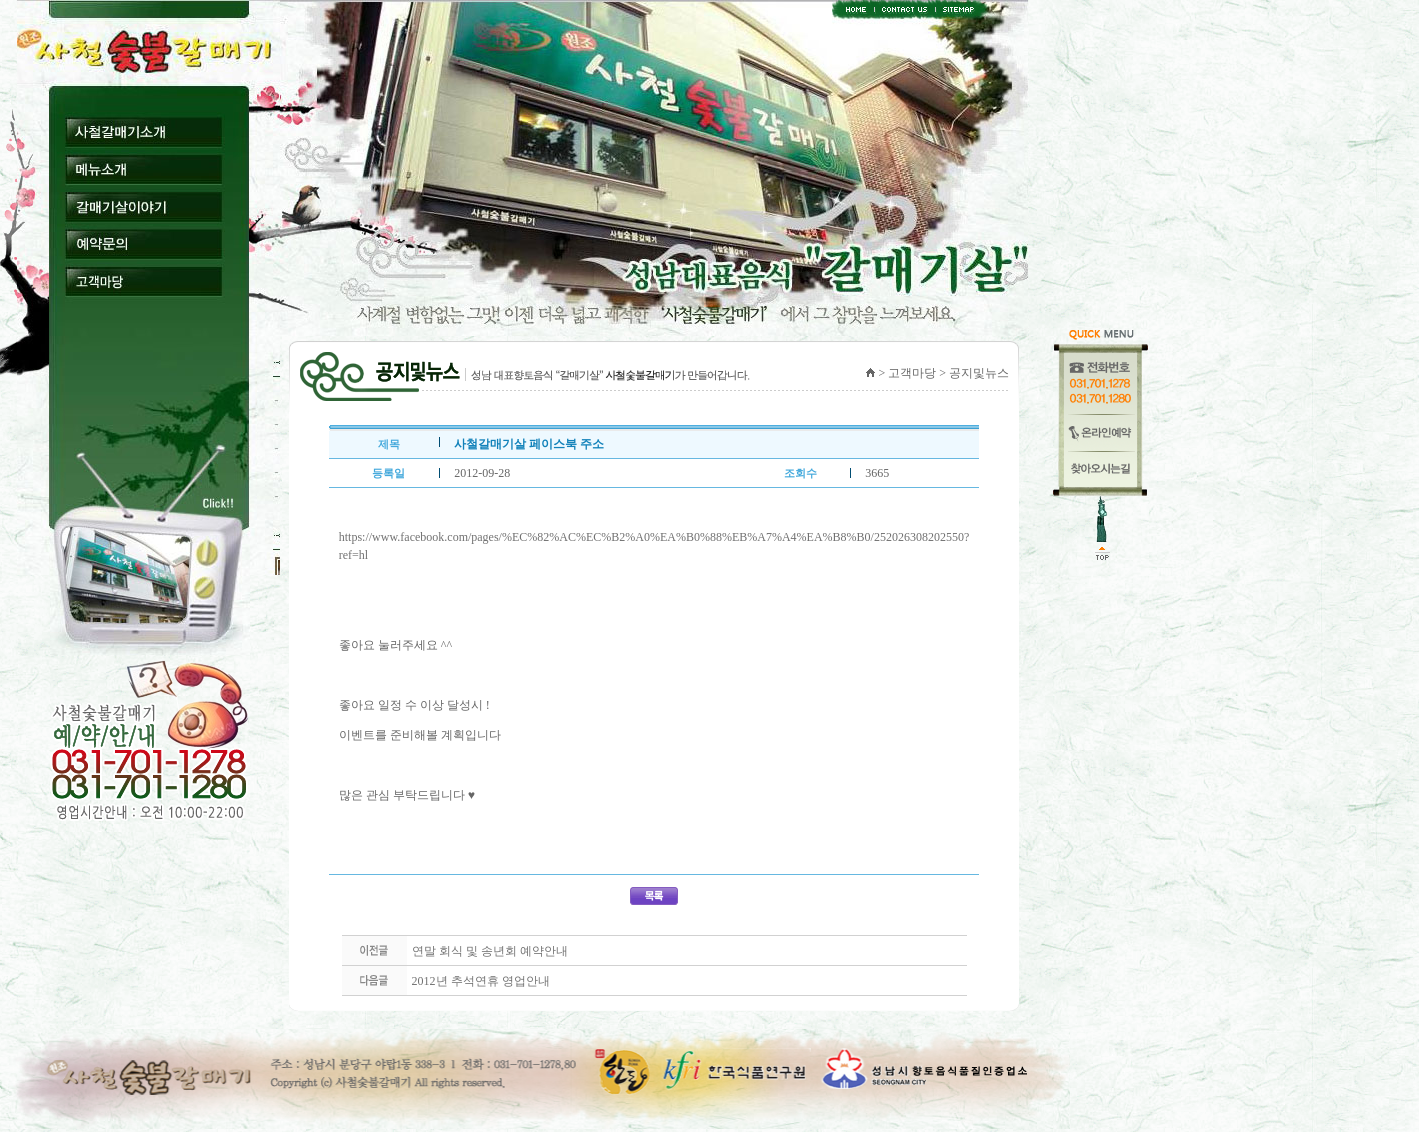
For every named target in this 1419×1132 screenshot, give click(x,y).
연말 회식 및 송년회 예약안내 (490, 951)
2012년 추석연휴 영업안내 (481, 981)
